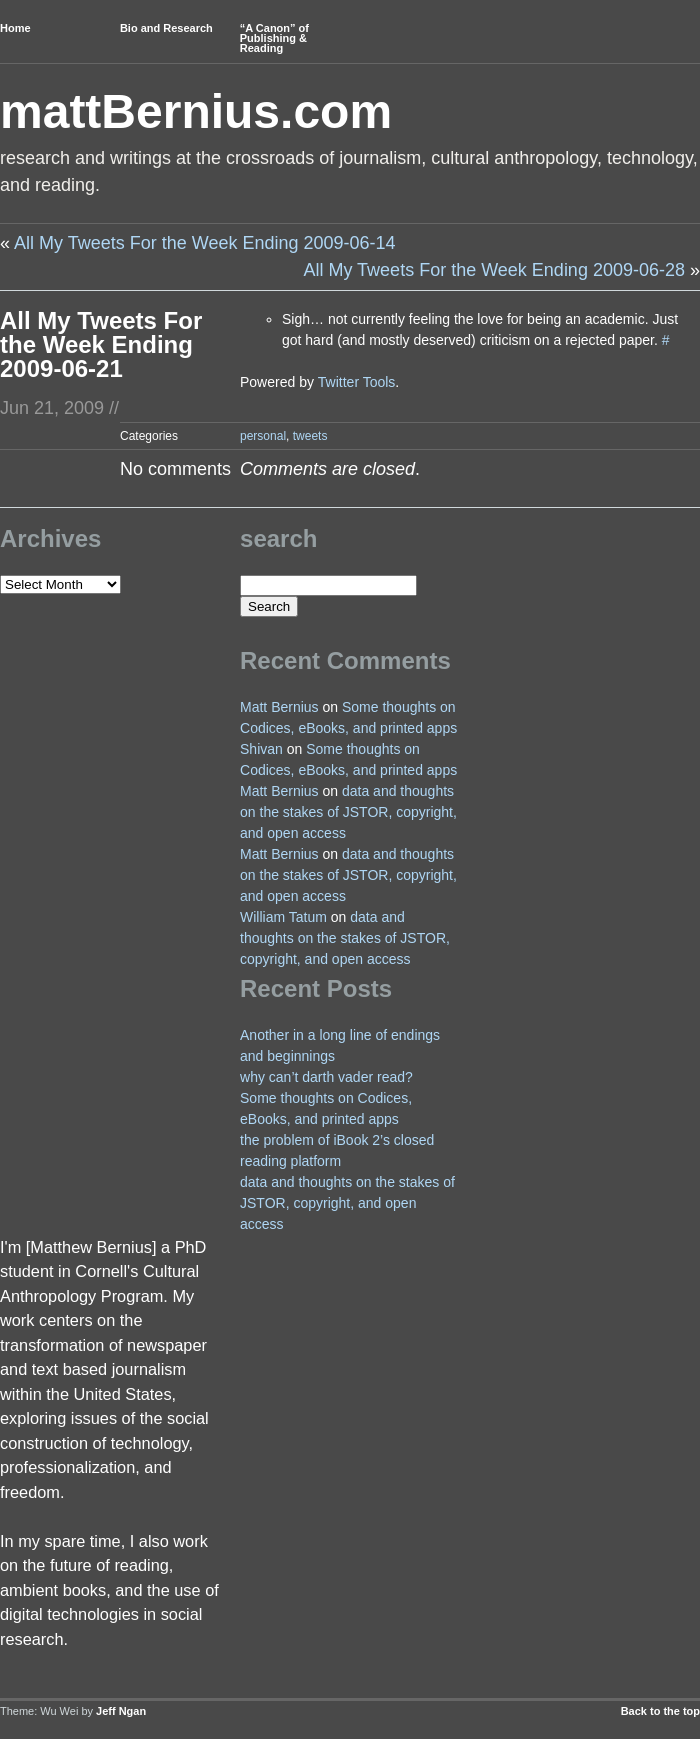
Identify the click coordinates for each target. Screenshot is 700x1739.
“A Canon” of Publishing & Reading (274, 38)
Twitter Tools (357, 382)
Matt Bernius (279, 707)
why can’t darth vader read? (326, 1077)
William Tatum (283, 917)
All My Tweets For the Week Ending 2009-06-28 (494, 270)
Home (15, 28)
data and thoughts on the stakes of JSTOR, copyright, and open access (348, 812)
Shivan (261, 749)
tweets (310, 436)
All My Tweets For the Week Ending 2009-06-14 (205, 243)
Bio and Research (166, 28)
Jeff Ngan (121, 1711)
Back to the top (660, 1711)
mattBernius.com (196, 111)
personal (263, 436)
